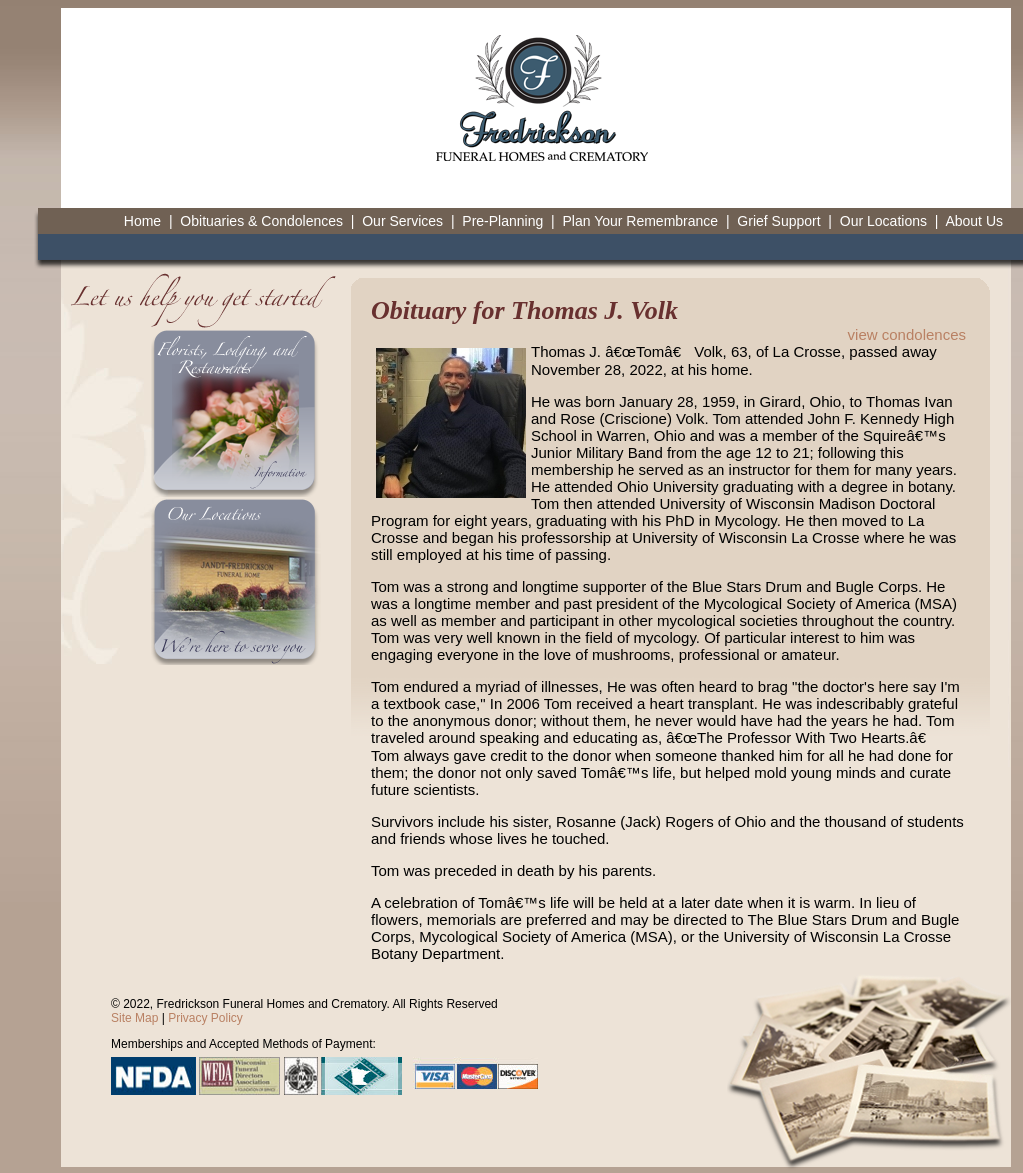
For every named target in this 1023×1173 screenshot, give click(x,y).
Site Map (134, 1018)
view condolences (907, 334)
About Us (974, 221)
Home (142, 221)
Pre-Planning (502, 221)
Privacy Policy (205, 1018)
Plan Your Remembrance (640, 221)
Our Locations (883, 221)
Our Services (402, 221)
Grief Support (778, 221)
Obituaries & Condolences (261, 221)
